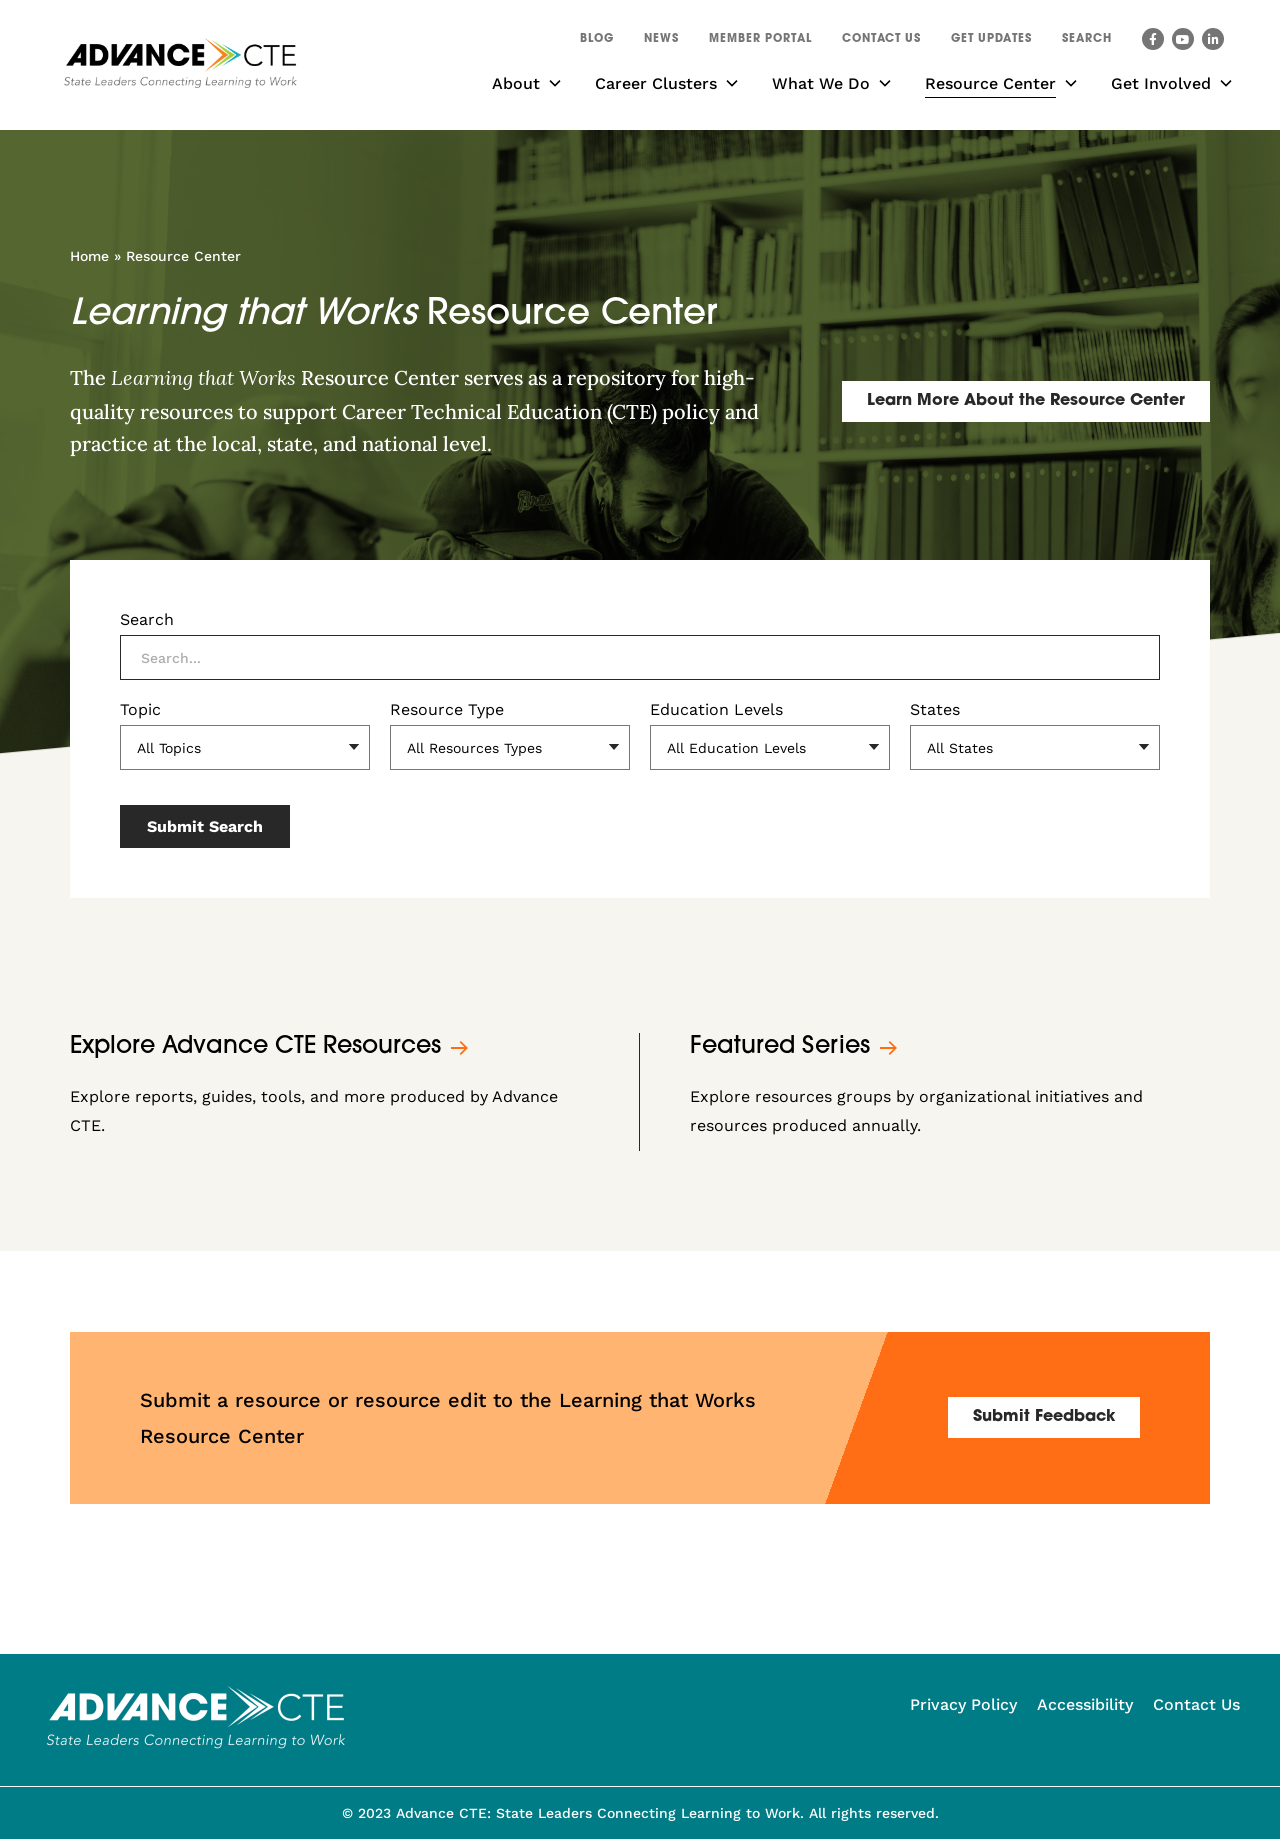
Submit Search (205, 826)
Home (89, 256)
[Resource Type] (510, 747)
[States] (1035, 747)
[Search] (640, 657)
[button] (1087, 42)
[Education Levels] (770, 747)
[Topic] (245, 747)
